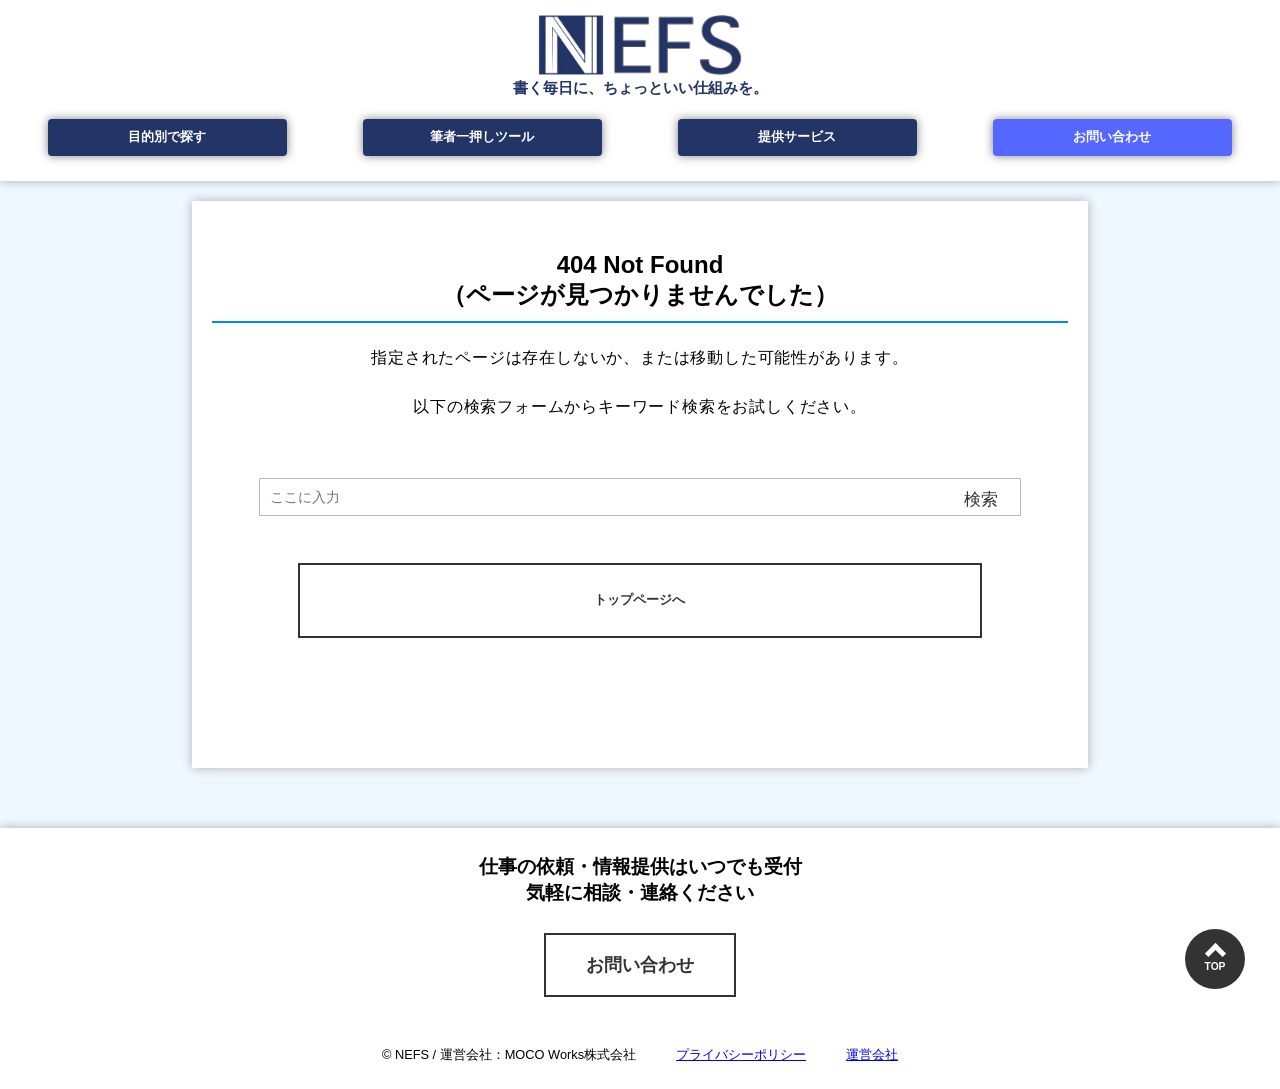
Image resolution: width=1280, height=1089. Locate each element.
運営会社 (872, 1054)
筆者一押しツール (482, 136)
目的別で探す (167, 136)
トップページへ (639, 599)
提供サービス (797, 136)
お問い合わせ (1112, 136)
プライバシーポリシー (741, 1054)
